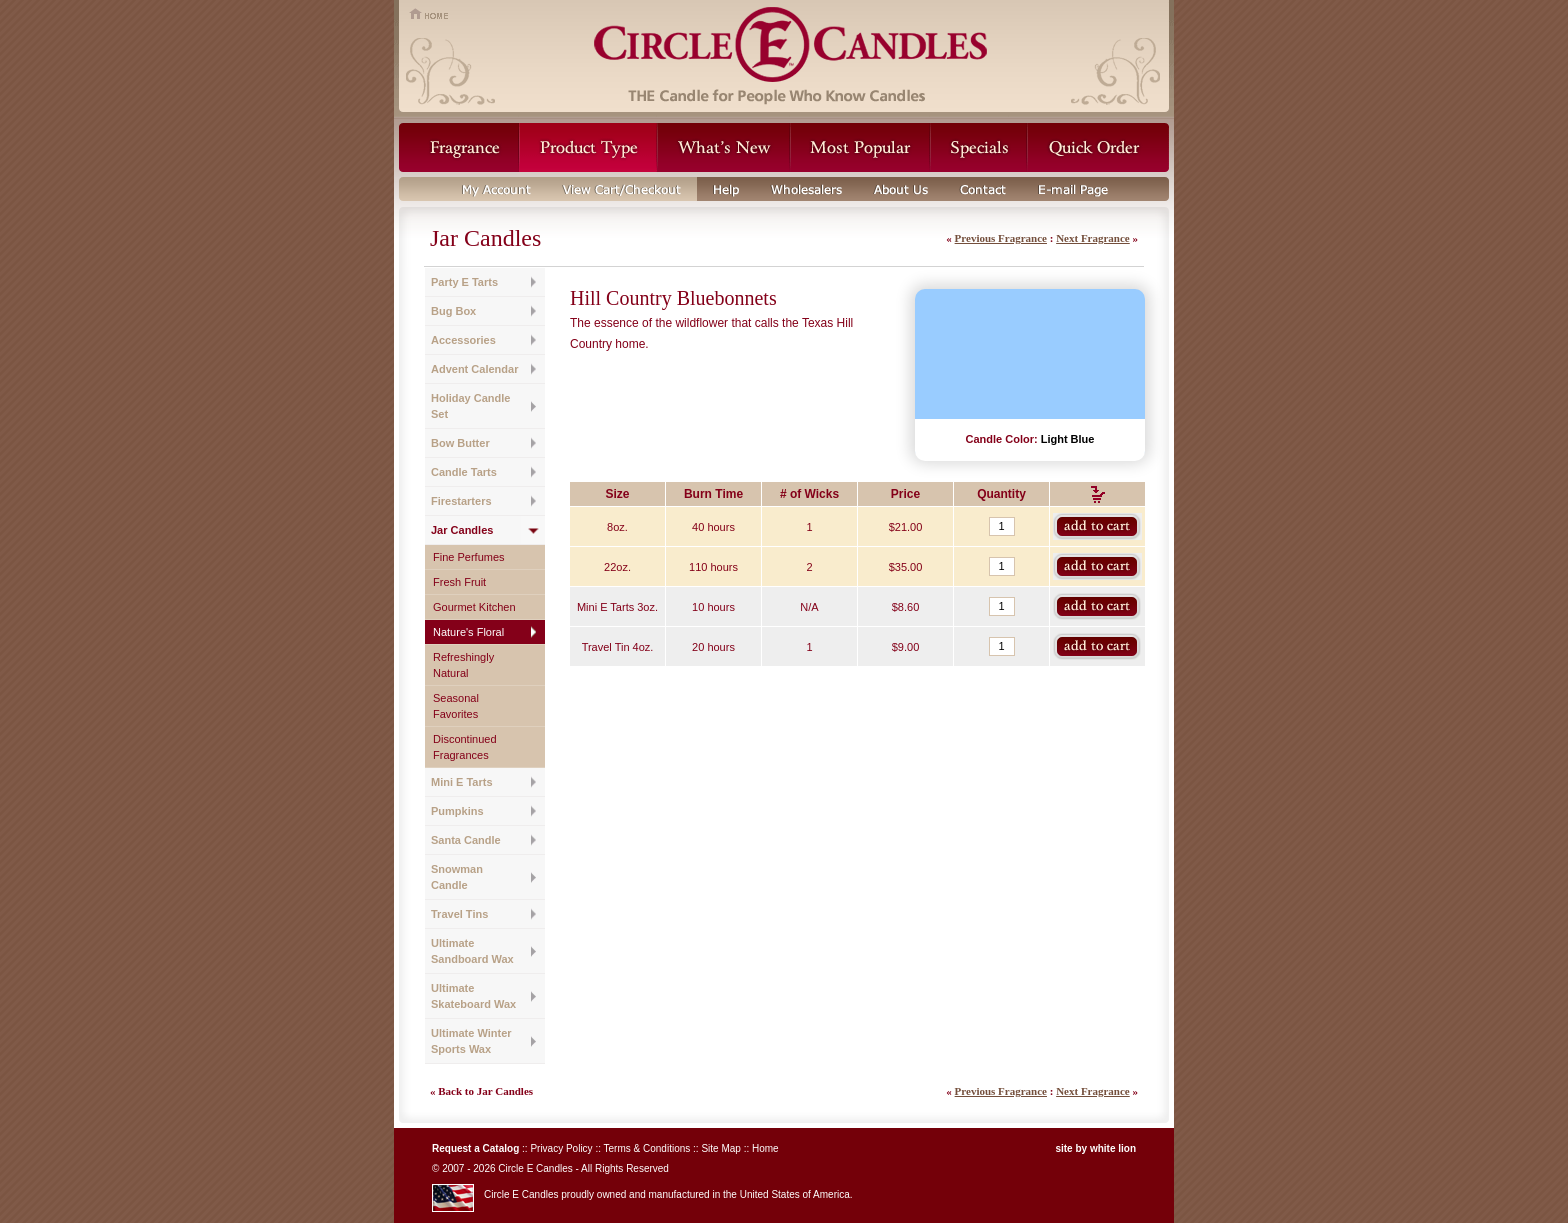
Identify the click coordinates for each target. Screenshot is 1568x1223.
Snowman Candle (457, 877)
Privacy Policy (561, 1148)
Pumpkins (457, 811)
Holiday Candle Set (470, 406)
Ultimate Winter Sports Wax (471, 1041)
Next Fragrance (1093, 238)
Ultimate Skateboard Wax (473, 996)
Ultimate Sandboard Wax (472, 951)
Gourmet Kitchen (474, 607)
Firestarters (461, 501)
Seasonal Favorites (456, 706)
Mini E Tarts (462, 782)
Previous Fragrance (1001, 238)
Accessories (463, 340)
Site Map (720, 1148)
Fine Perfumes (469, 557)
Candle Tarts (464, 472)
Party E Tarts (464, 282)
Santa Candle (466, 840)
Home (765, 1148)
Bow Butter (460, 443)
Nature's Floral (468, 632)
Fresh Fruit (459, 582)
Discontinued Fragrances (465, 747)
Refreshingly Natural (463, 665)
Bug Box (453, 311)
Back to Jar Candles (485, 1091)
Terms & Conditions (647, 1148)
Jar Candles (462, 530)
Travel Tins (459, 914)
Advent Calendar (474, 369)
